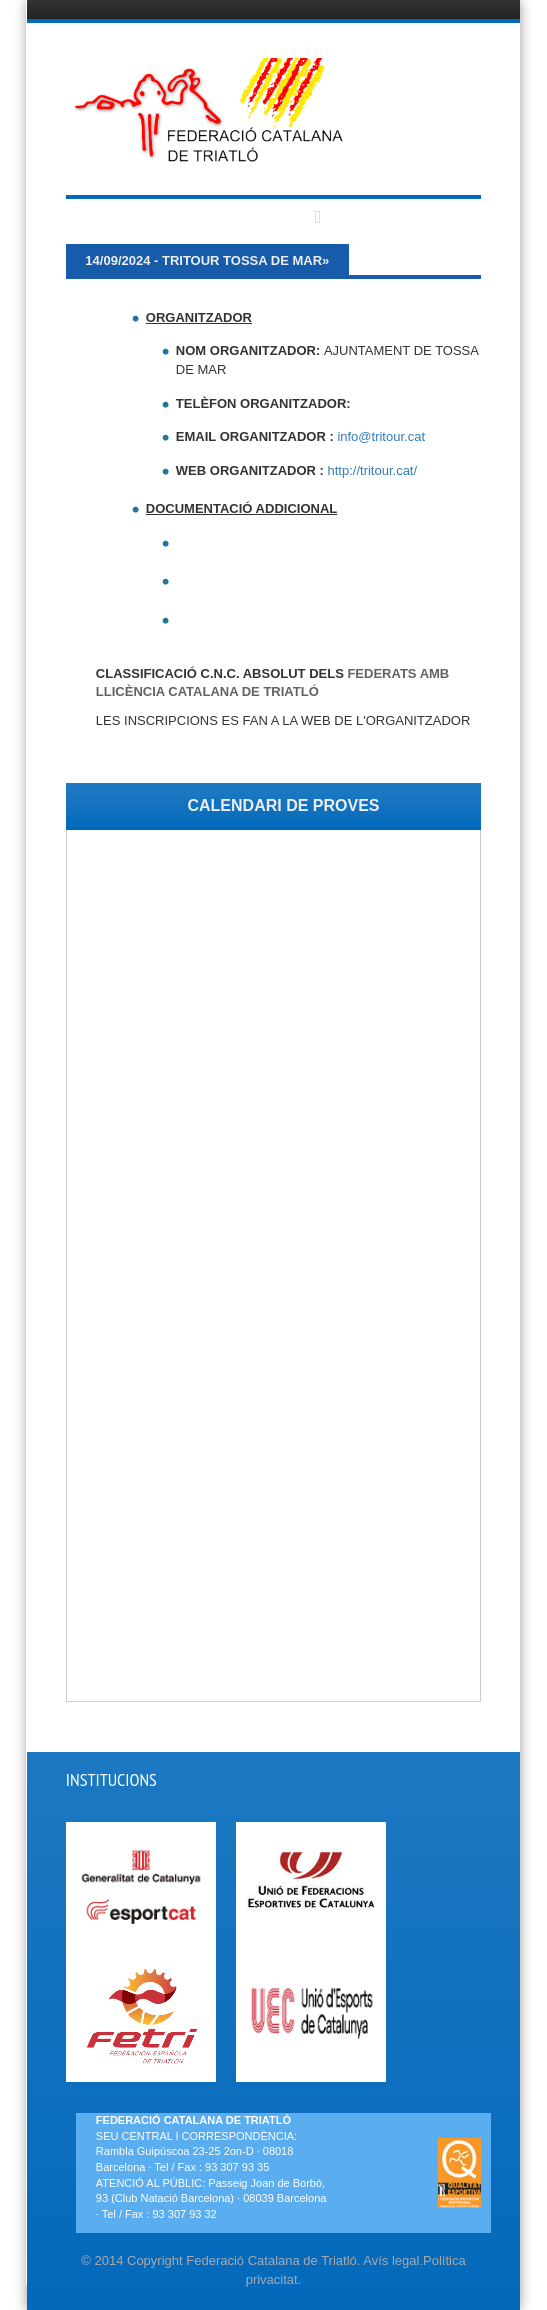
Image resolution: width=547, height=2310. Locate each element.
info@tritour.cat (381, 436)
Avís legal (391, 2260)
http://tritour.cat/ (373, 470)
